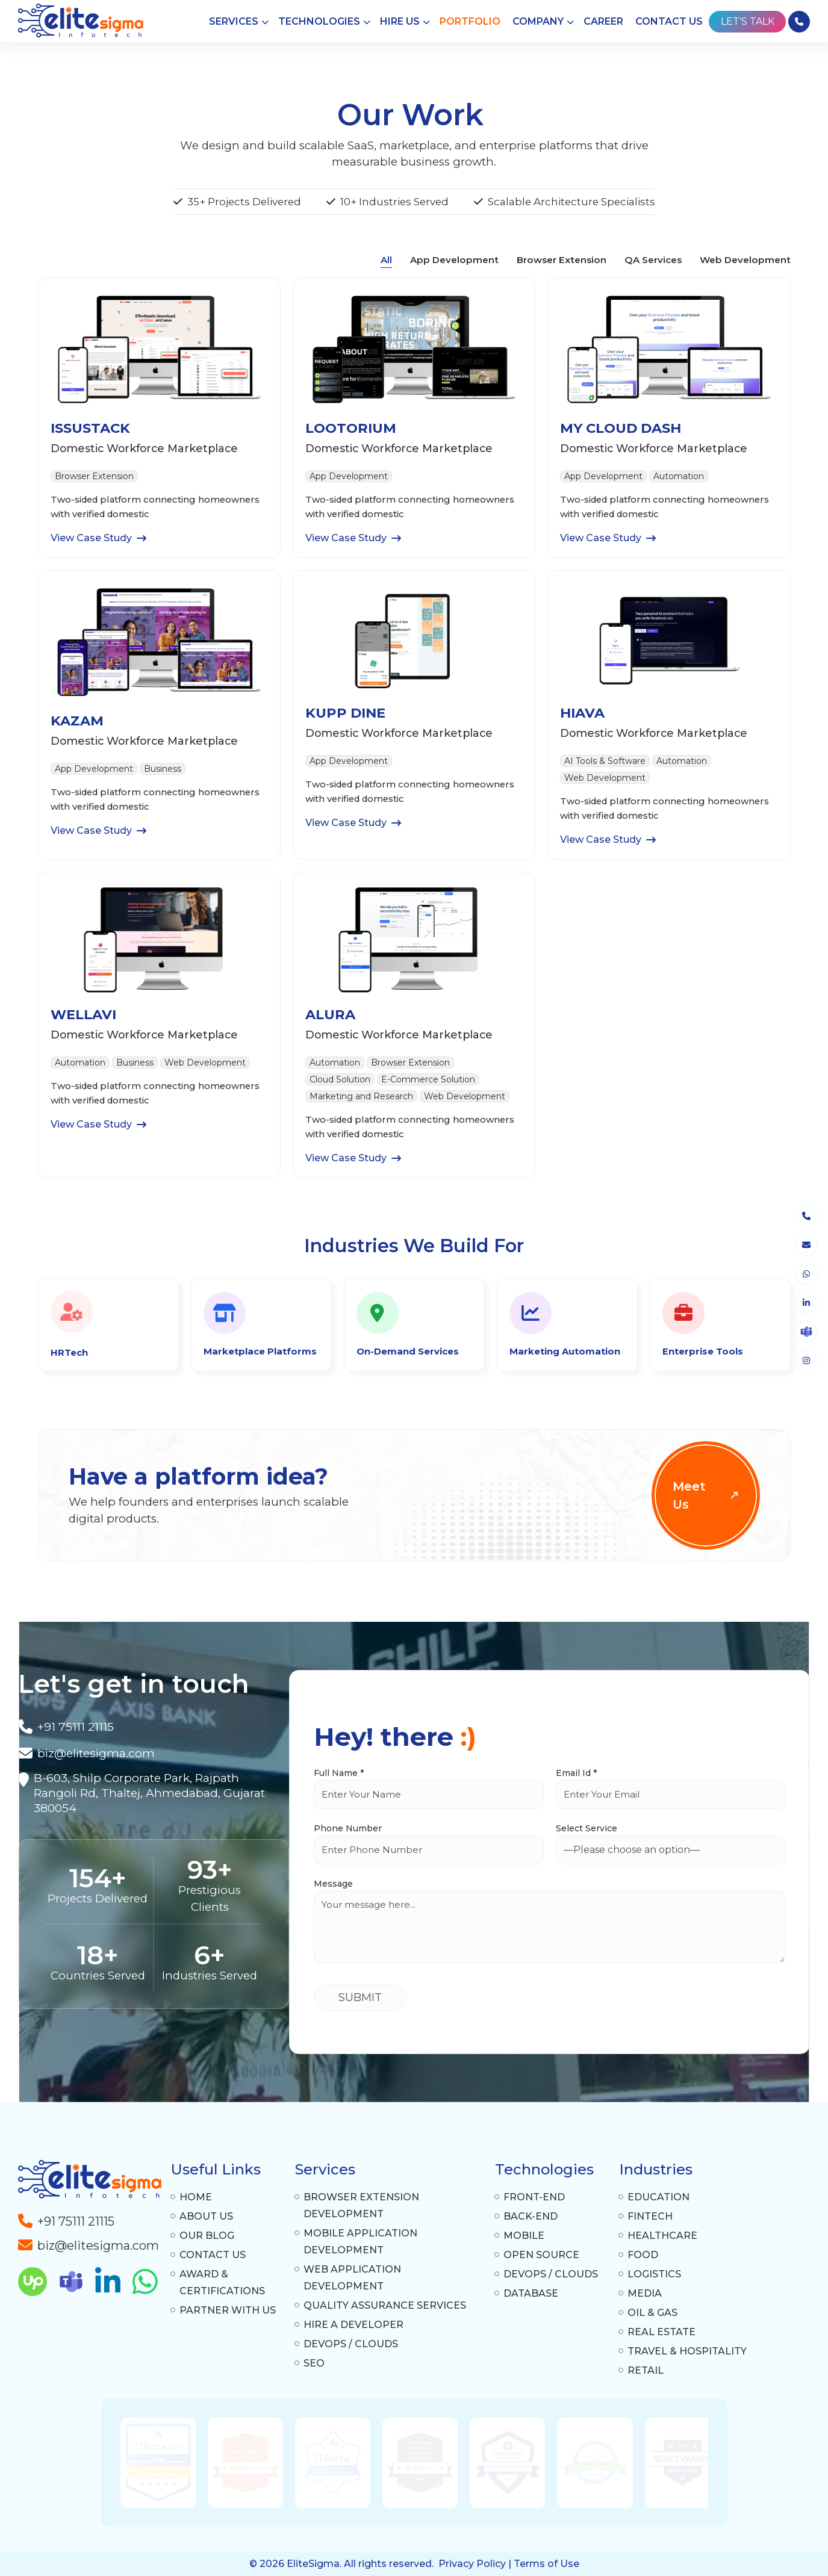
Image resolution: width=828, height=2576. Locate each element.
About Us (206, 2216)
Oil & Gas (652, 2312)
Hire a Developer (353, 2324)
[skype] (806, 1331)
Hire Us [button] (400, 21)
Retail (645, 2370)
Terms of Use (546, 2563)
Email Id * (576, 1773)
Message (333, 1883)
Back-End (530, 2216)
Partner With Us (227, 2310)
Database (530, 2293)
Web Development (745, 259)
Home (195, 2197)
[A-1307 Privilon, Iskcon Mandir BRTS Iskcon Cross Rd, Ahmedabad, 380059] (150, 1793)
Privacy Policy (472, 2563)
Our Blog (206, 2235)
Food (642, 2255)
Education (658, 2197)
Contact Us (669, 21)
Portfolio (470, 21)
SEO (314, 2363)
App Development (454, 259)
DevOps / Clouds (350, 2344)
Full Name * (339, 1773)
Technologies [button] (319, 21)
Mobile (523, 2235)
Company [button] (538, 21)
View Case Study (98, 538)
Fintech (650, 2216)
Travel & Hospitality (687, 2351)
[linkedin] (806, 1303)
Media (644, 2293)
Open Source (541, 2255)
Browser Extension (561, 259)
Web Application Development (352, 2278)
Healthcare (662, 2235)
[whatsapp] (806, 1274)
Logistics (654, 2274)
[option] (308, 2463)
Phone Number (348, 1828)
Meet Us (707, 1495)
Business (162, 768)
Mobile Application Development (360, 2241)
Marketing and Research (361, 1096)
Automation (678, 476)
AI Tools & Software (605, 761)
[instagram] (806, 1360)
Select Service (586, 1828)
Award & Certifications (222, 2282)
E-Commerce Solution (428, 1079)
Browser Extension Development (361, 2205)
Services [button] (233, 21)
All (386, 259)
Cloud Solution (340, 1079)
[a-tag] (88, 2242)
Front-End (534, 2197)
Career (603, 21)
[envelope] (806, 1245)
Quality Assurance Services (384, 2305)
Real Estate (661, 2332)
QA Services (653, 259)
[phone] (806, 1216)
